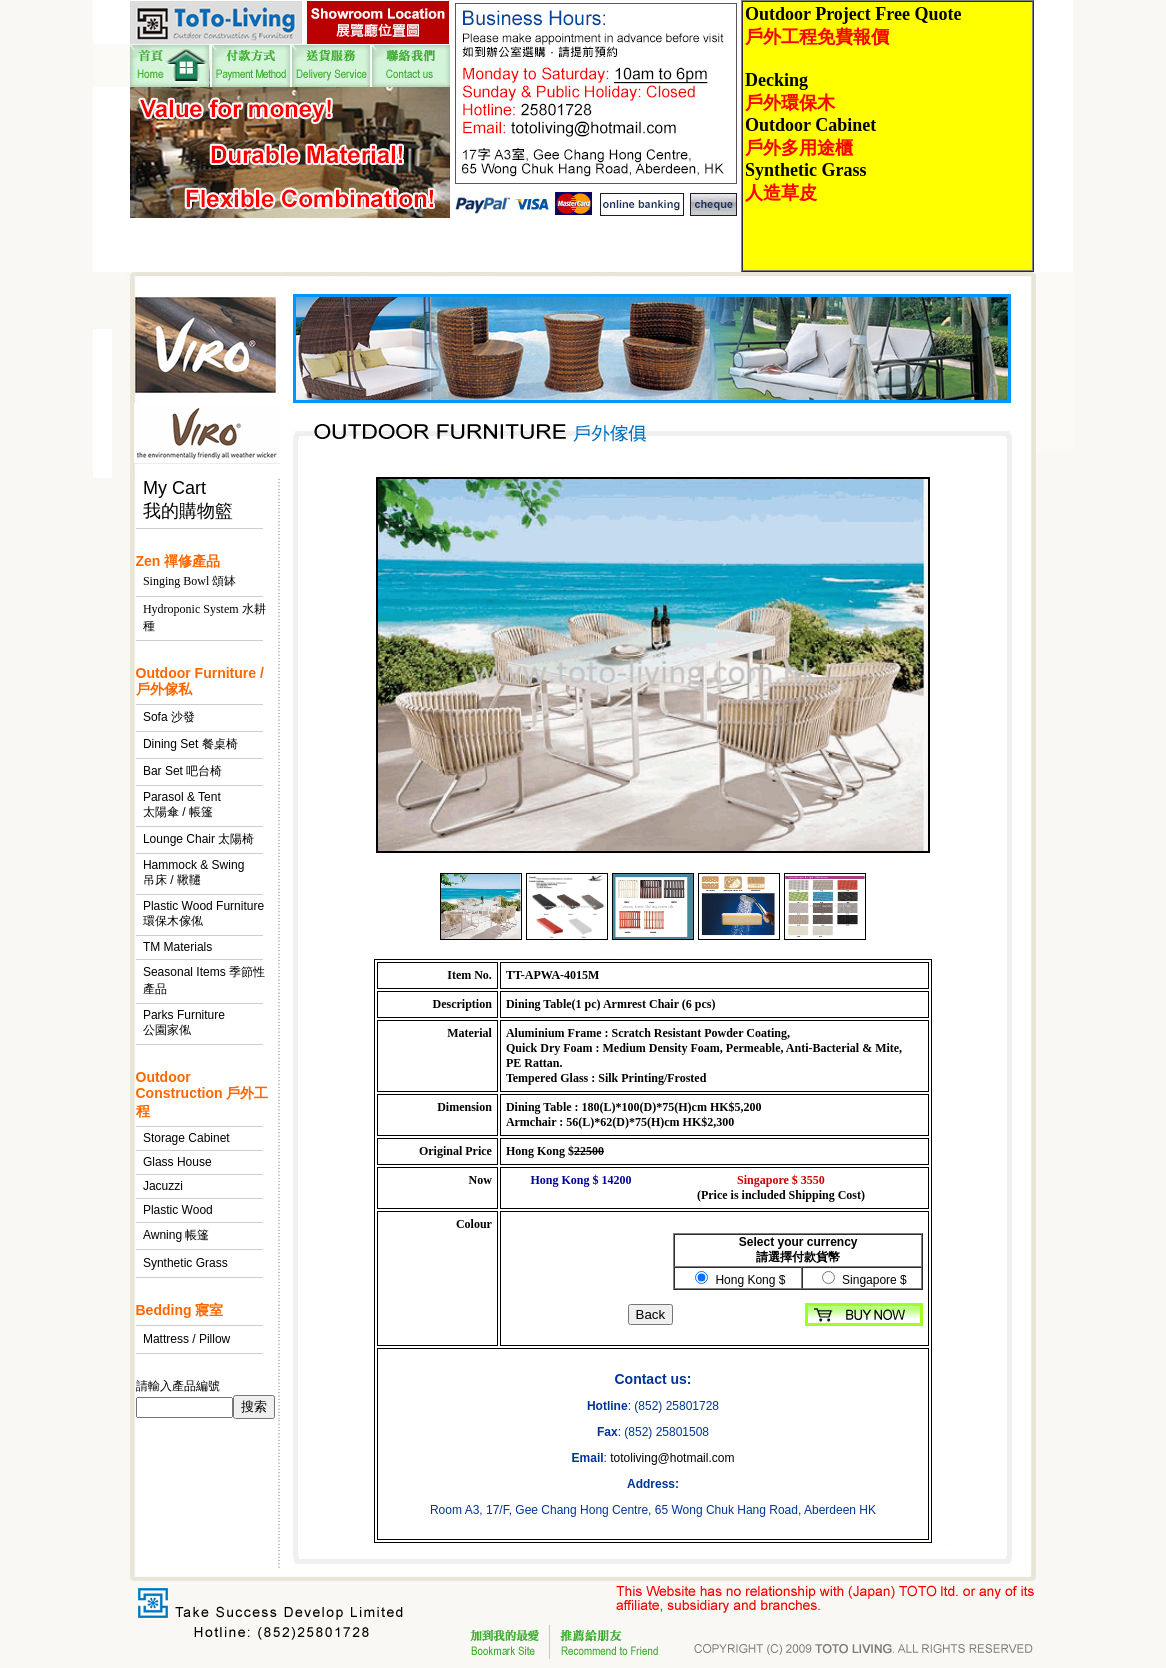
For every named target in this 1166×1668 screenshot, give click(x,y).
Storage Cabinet (186, 1138)
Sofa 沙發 (169, 717)
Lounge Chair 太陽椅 (198, 839)
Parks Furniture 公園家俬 (184, 1022)
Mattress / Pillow (186, 1339)
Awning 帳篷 (176, 1235)
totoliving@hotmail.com (672, 1458)
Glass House (177, 1162)
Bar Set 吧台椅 (182, 771)
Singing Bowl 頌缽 (189, 581)
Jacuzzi (163, 1186)
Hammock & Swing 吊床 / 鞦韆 (193, 872)
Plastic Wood (178, 1210)
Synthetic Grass (185, 1263)
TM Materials (177, 947)
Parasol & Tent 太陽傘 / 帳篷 (182, 804)
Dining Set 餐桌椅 (190, 744)
